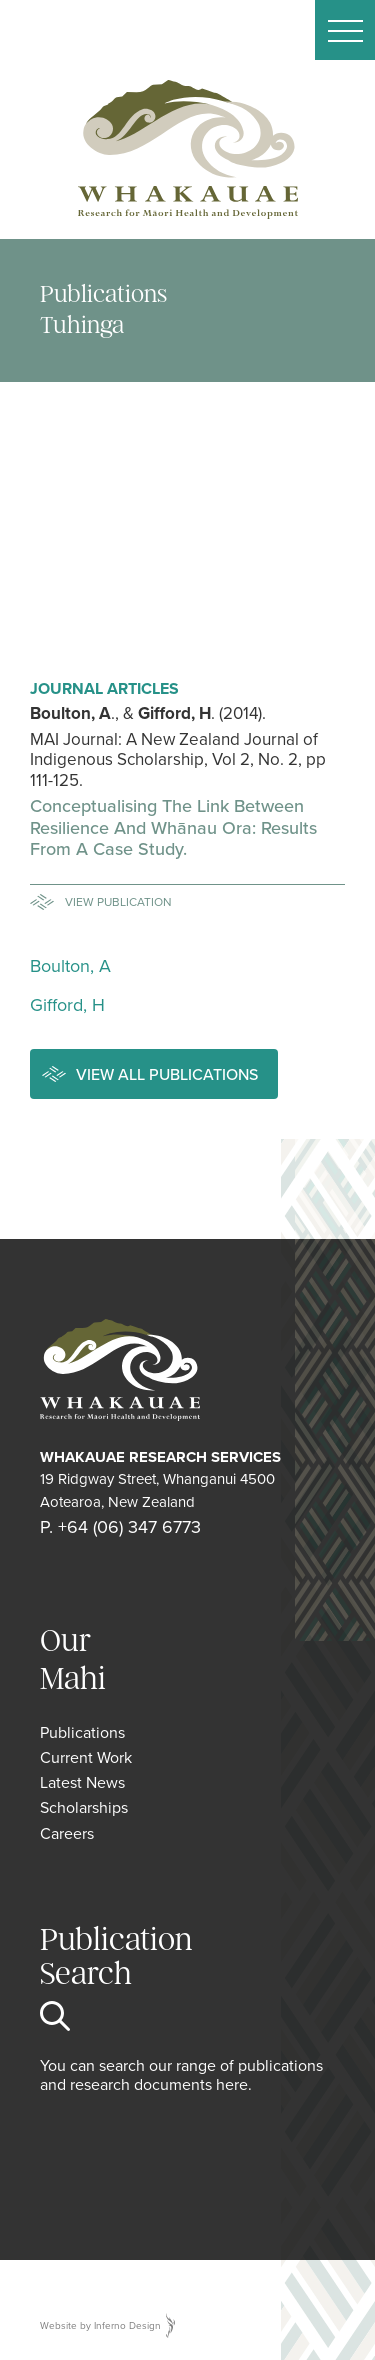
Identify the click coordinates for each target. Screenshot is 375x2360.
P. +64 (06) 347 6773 (120, 1526)
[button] (345, 30)
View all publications (167, 1074)
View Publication (118, 901)
